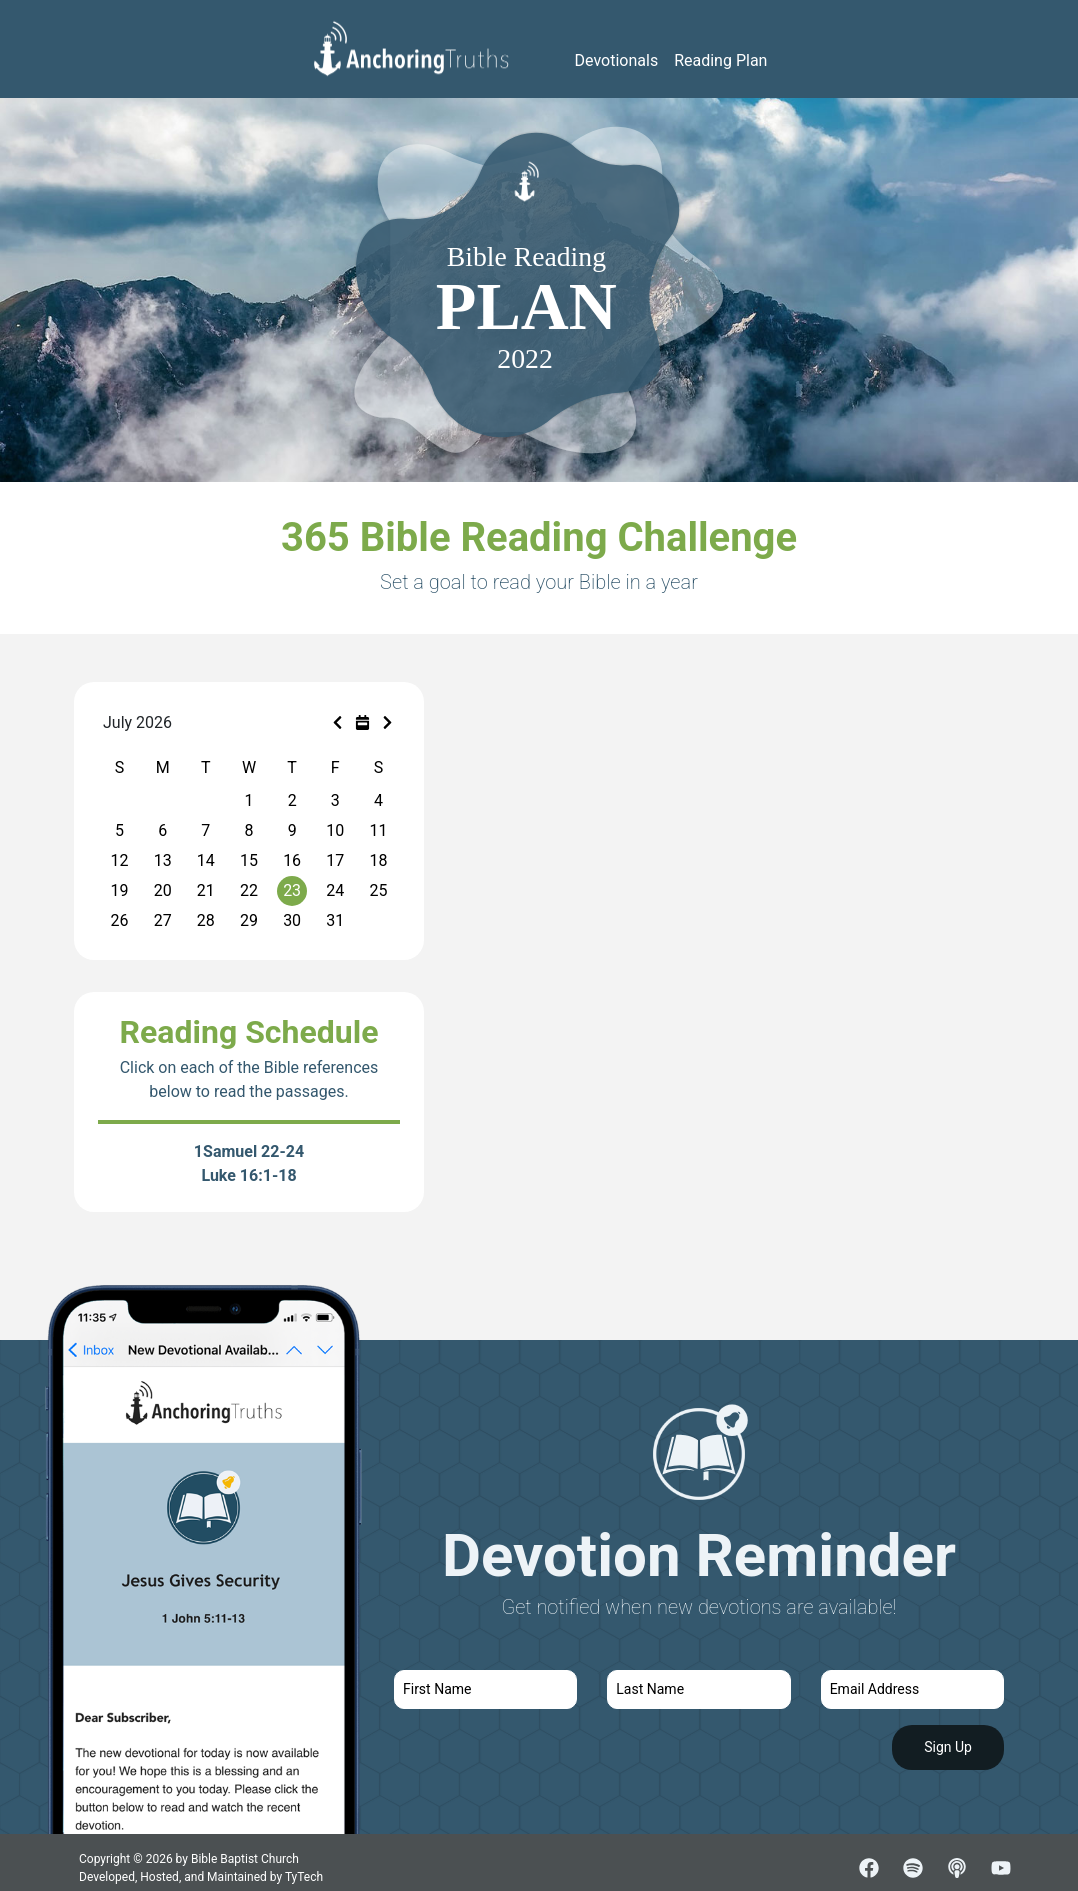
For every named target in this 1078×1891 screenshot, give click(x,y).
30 (292, 920)
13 (163, 860)
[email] (912, 1689)
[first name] (485, 1689)
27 (163, 920)
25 (378, 890)
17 (335, 860)
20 (163, 890)
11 (378, 830)
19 (120, 890)
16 (292, 860)
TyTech (304, 1877)
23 (292, 890)
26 (120, 920)
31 (335, 920)
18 (378, 860)
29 (249, 920)
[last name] (698, 1689)
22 (249, 890)
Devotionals (617, 60)
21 (206, 890)
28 (206, 920)
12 (120, 860)
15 (249, 860)
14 (206, 860)
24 (335, 890)
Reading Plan (720, 60)
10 (335, 830)
